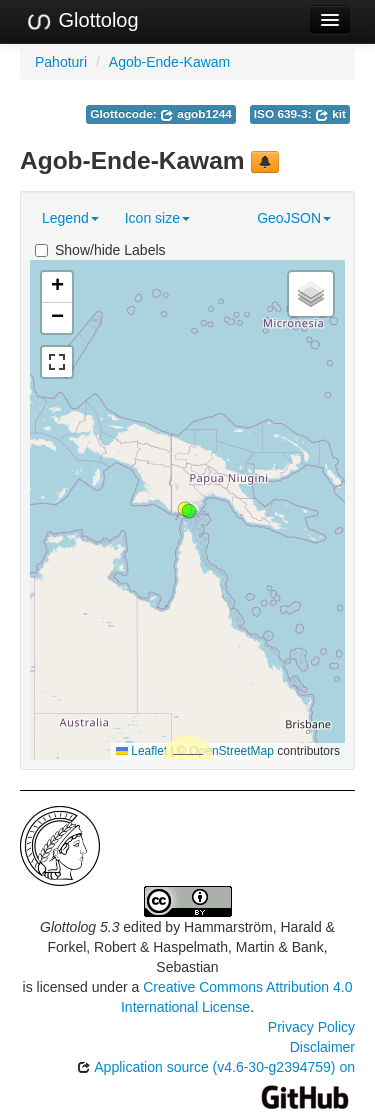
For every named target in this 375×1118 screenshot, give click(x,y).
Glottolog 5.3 (79, 927)
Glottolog (82, 21)
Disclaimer (322, 1047)
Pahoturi (61, 62)
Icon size (157, 218)
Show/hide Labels (100, 250)
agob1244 (196, 114)
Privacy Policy (311, 1027)
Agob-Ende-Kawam (169, 62)
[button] (189, 511)
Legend (70, 218)
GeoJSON (294, 218)
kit (330, 114)
